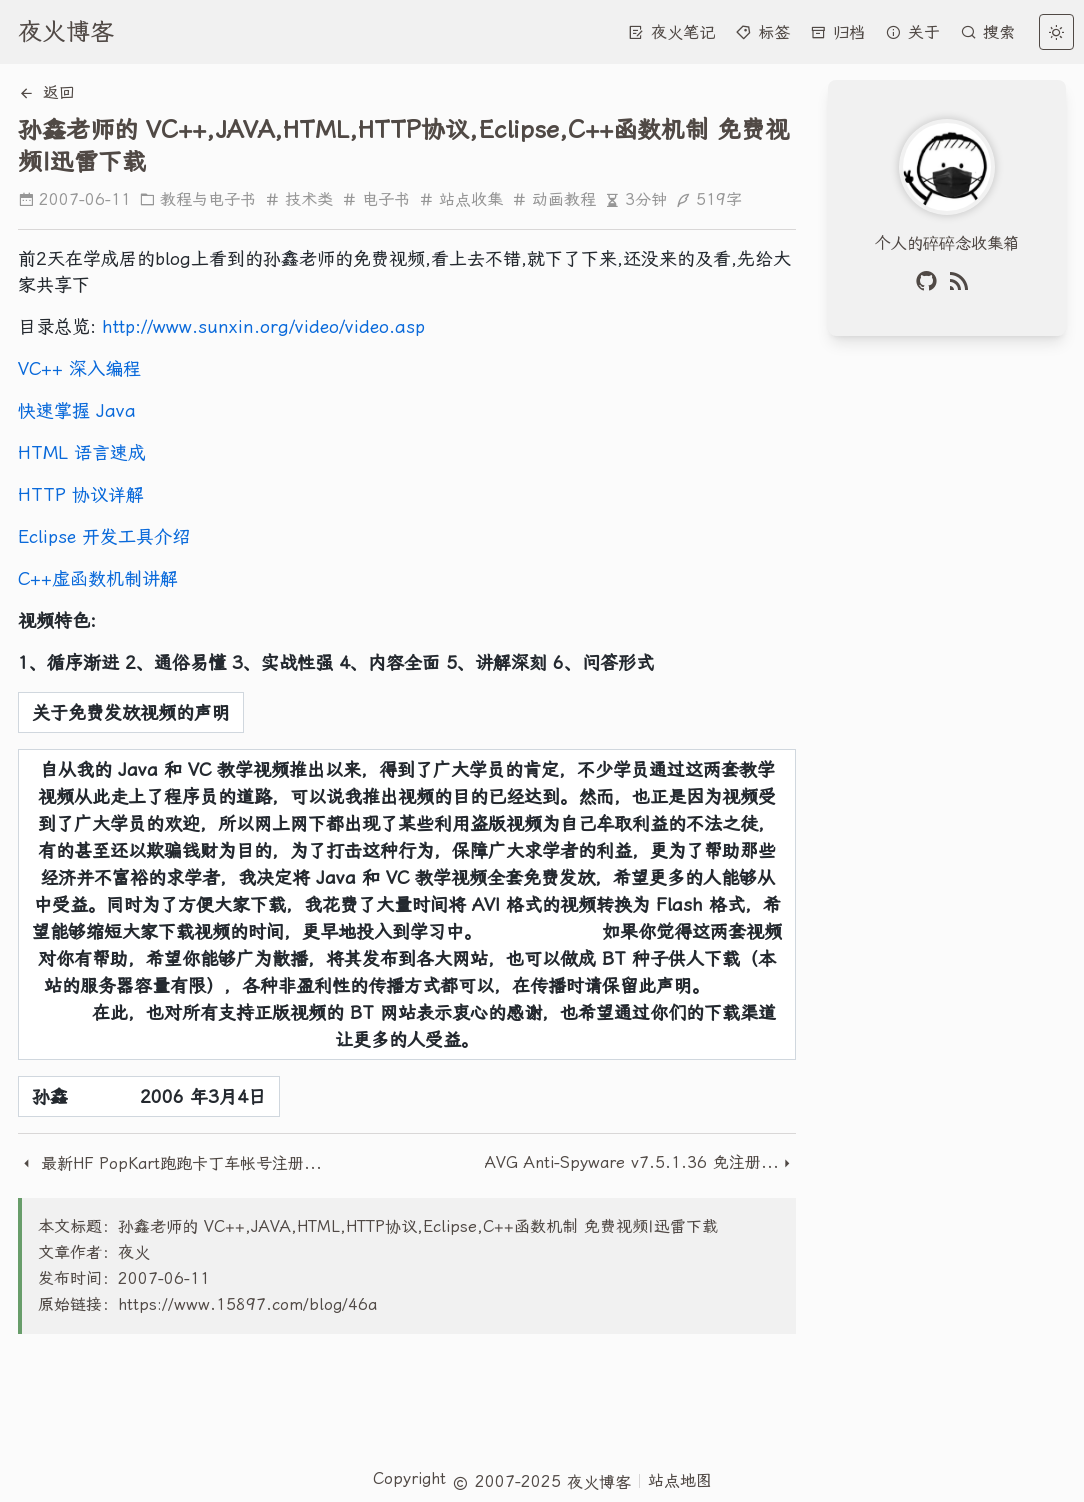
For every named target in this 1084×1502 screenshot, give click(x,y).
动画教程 (553, 199)
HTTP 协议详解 (81, 494)
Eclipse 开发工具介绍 (104, 536)
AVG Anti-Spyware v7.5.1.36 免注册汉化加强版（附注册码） (632, 1162)
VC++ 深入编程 (79, 368)
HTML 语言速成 (82, 452)
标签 (762, 32)
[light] (1056, 32)
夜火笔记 (671, 32)
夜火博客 (66, 32)
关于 (912, 32)
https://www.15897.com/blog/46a (247, 1304)
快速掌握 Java (77, 410)
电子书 (375, 199)
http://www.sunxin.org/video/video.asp (263, 326)
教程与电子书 (197, 199)
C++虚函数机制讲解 (98, 578)
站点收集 (460, 199)
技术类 (298, 199)
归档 (837, 32)
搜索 (987, 32)
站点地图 (680, 1480)
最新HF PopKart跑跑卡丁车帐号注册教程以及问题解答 (173, 1163)
